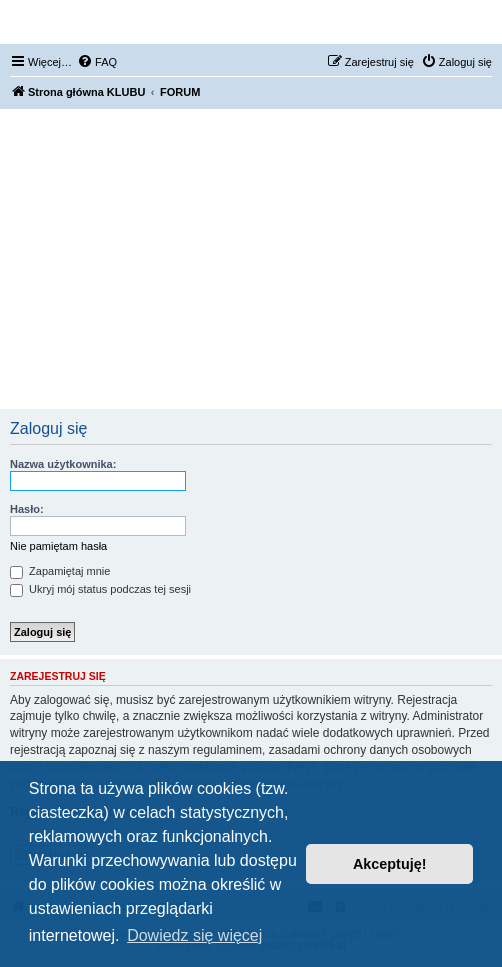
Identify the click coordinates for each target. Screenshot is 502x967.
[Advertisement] (251, 259)
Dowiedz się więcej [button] (194, 935)
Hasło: (27, 509)
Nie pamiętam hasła (58, 546)
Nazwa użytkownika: (63, 464)
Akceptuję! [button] (390, 864)
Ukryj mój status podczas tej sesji (100, 589)
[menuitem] (97, 62)
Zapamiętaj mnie (60, 571)
